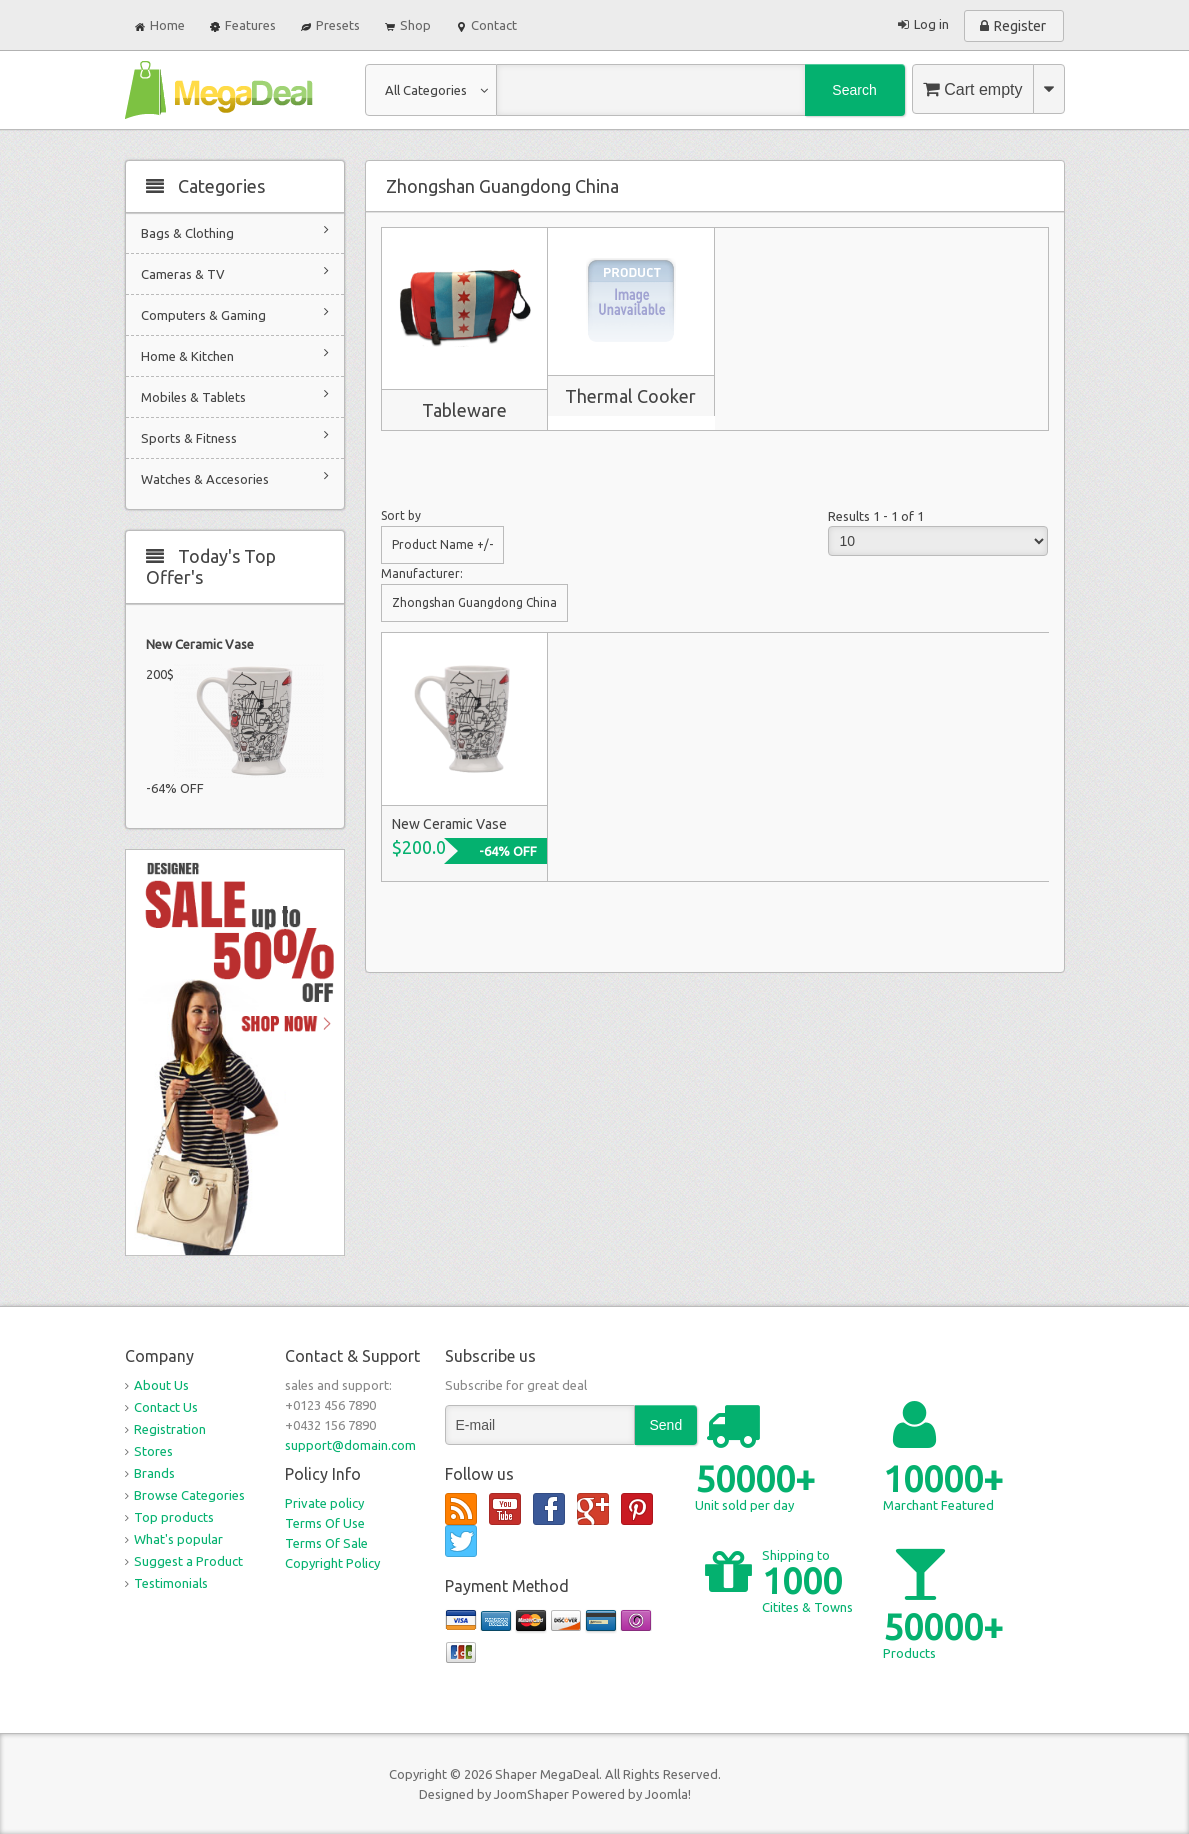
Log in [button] (931, 24)
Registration (170, 1429)
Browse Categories (189, 1495)
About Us (161, 1385)
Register (1020, 26)
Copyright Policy (332, 1563)
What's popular (178, 1539)
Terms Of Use (325, 1523)
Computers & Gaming (235, 313)
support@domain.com (350, 1445)
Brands (154, 1473)
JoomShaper (531, 1794)
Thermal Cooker (630, 396)
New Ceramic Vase (200, 644)
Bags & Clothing (235, 231)
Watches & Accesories (235, 477)
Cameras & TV (235, 272)
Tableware (464, 410)
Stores (153, 1451)
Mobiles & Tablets (235, 395)
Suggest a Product (188, 1561)
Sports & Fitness (235, 436)
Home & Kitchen (235, 354)
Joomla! (668, 1794)
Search (854, 90)
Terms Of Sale (326, 1543)
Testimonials (171, 1583)
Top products (174, 1517)
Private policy (324, 1503)
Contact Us (166, 1407)
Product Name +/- (442, 544)
